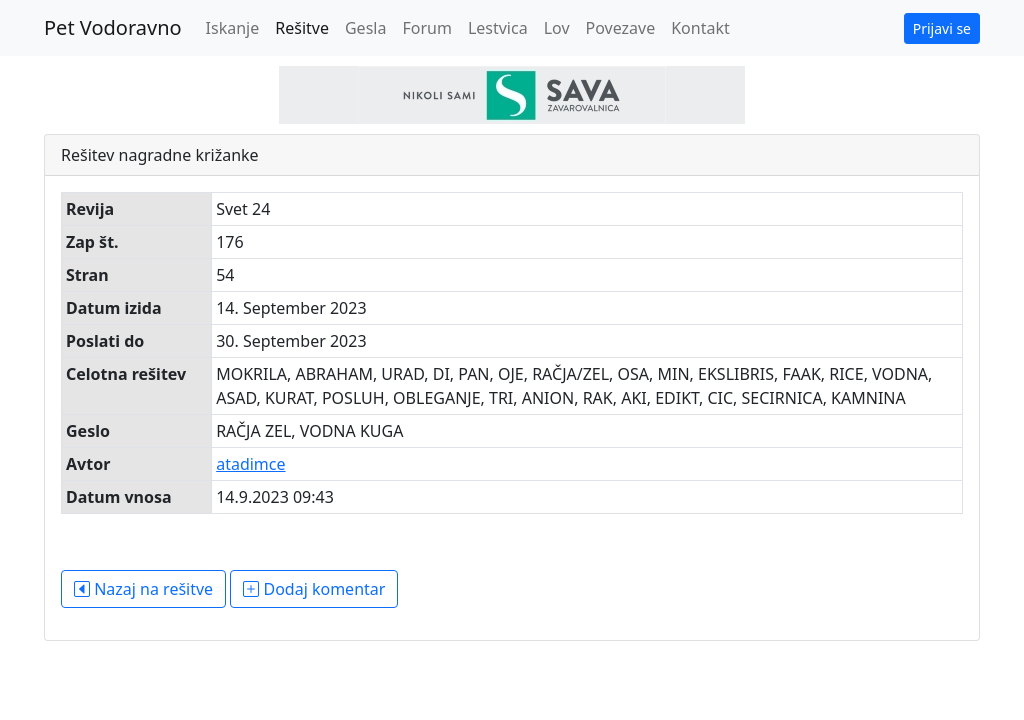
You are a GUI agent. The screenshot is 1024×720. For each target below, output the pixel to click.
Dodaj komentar (314, 589)
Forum (426, 28)
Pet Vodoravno (113, 27)
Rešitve (302, 28)
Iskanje (233, 28)
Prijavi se (942, 28)
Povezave (621, 28)
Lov (557, 28)
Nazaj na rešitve (143, 589)
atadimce (250, 464)
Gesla (365, 28)
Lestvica (498, 28)
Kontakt (700, 28)
